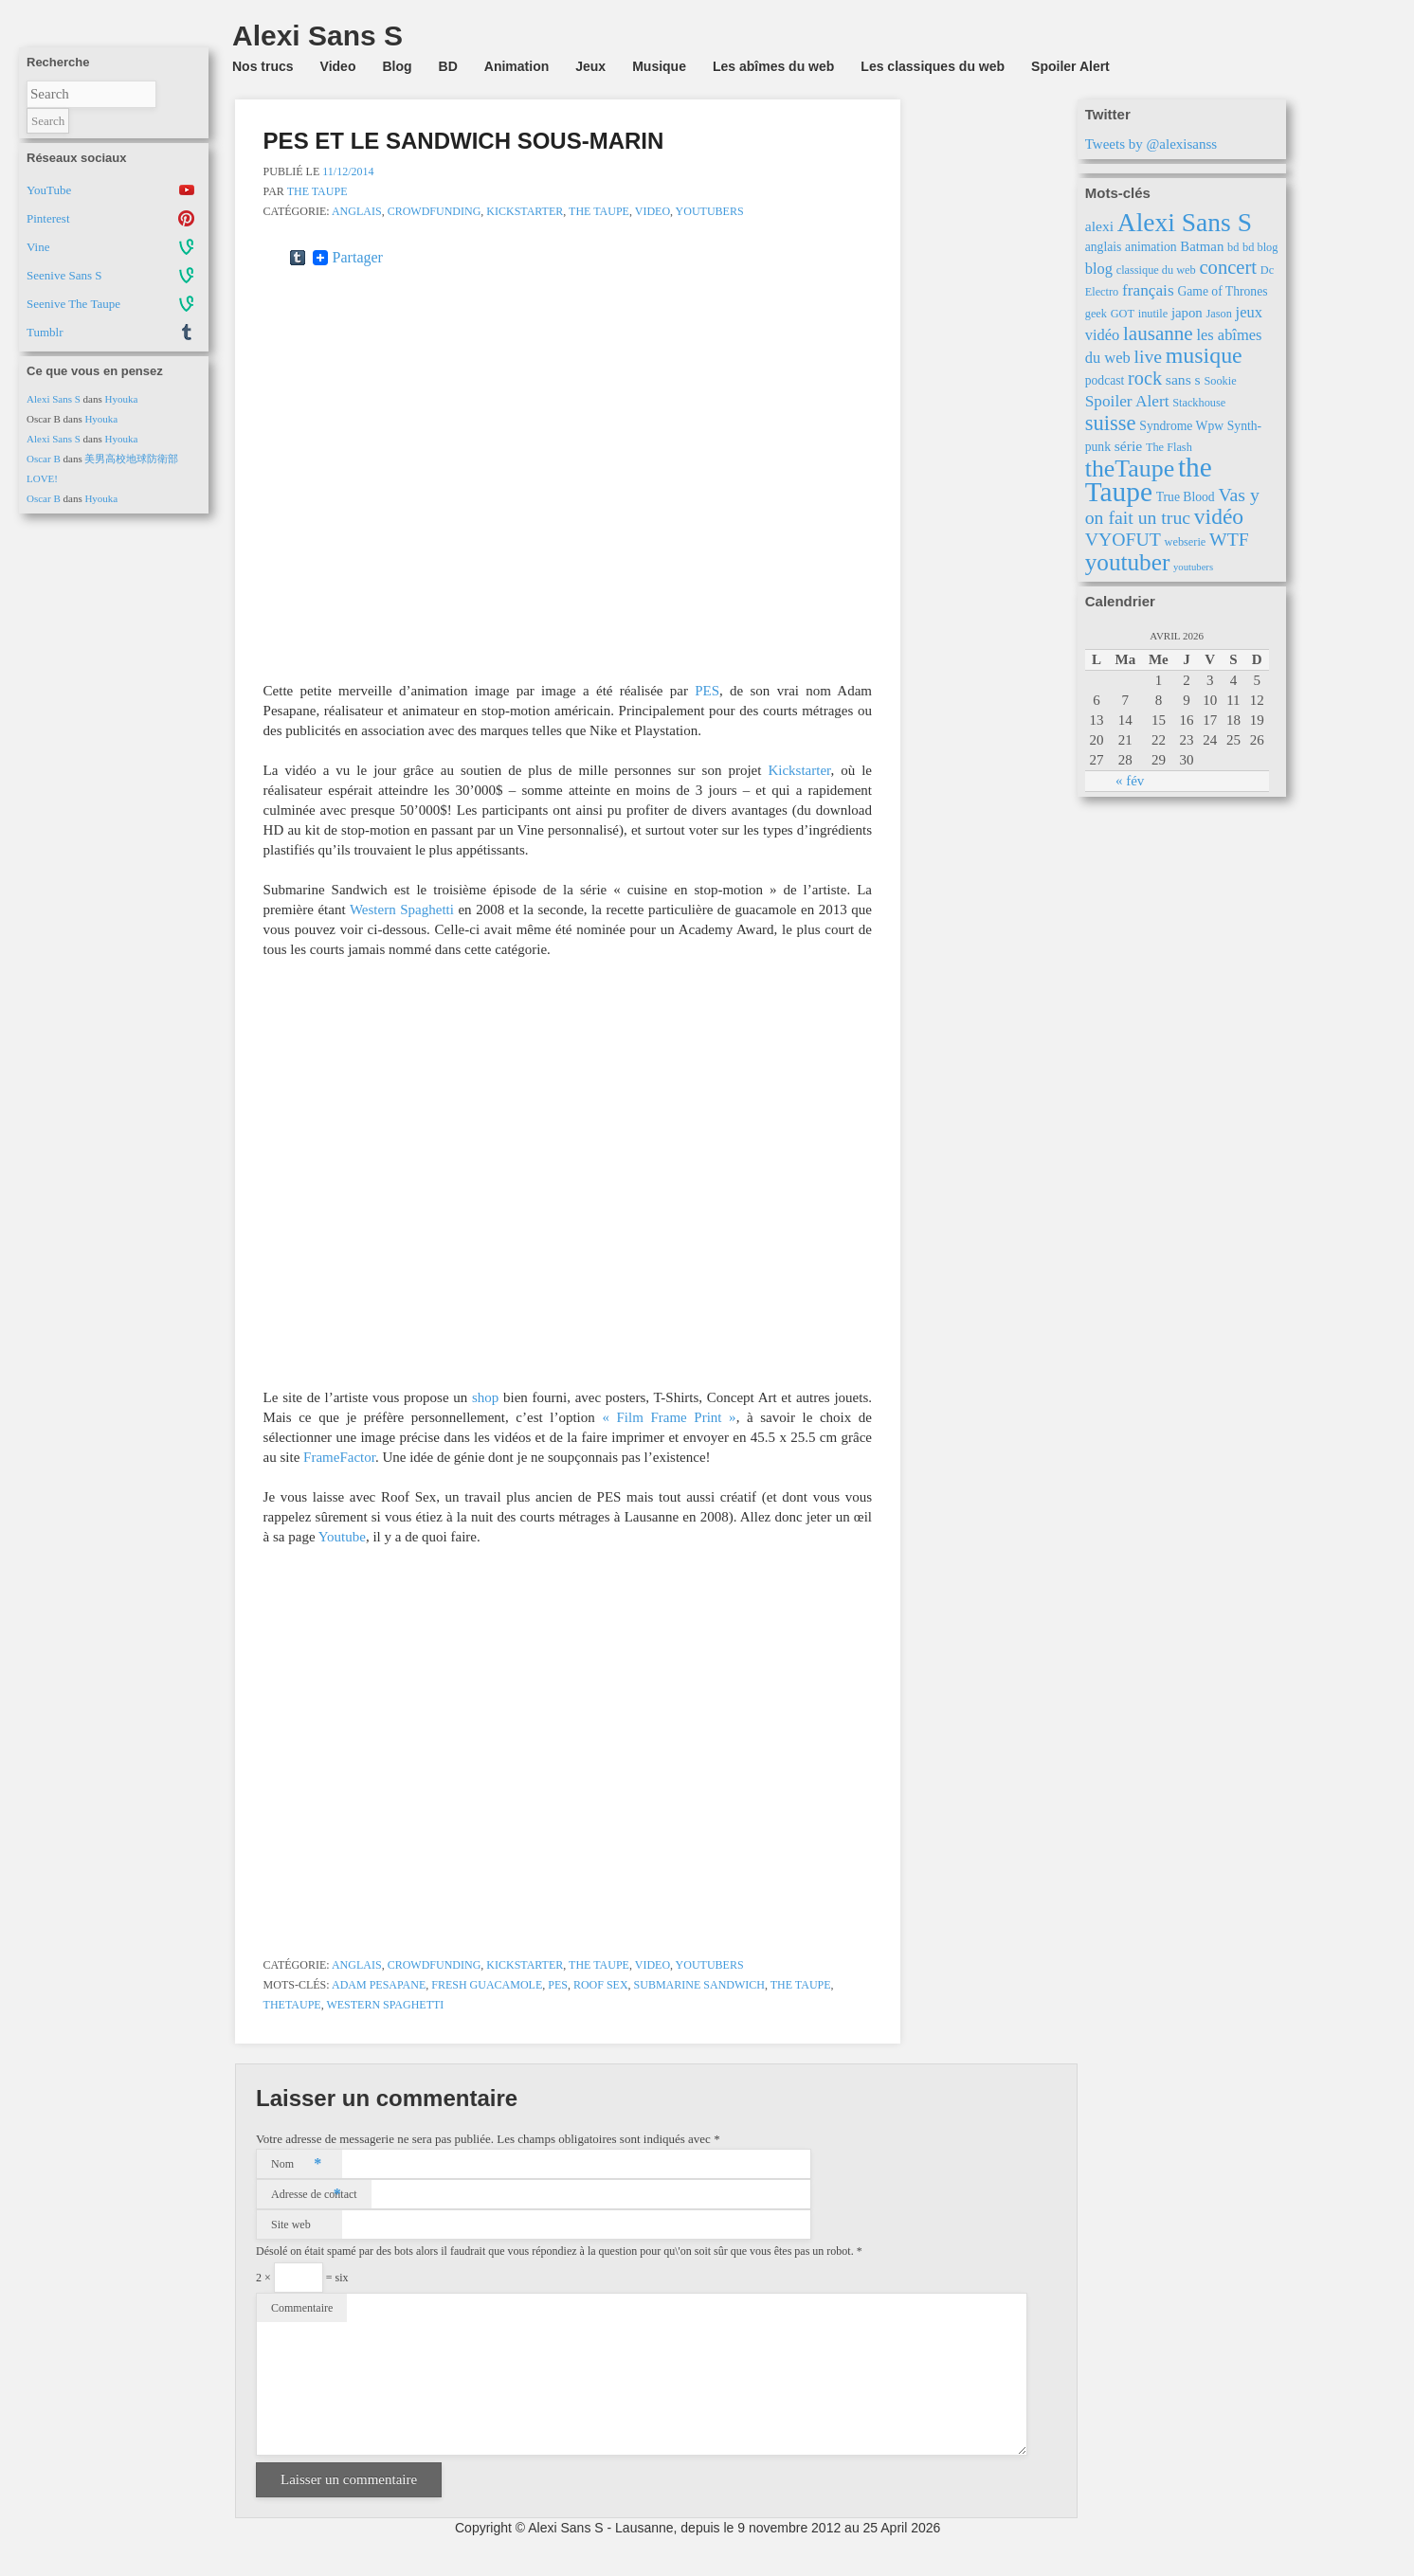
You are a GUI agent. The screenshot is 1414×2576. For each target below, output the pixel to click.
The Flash (1169, 447)
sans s (1183, 379)
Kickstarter (524, 211)
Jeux (590, 66)
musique (1204, 355)
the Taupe (599, 211)
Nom (296, 2163)
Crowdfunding (434, 211)
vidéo (1218, 516)
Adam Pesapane (379, 1984)
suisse (1110, 423)
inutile (1153, 313)
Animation (516, 66)
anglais (1103, 247)
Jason (1219, 313)
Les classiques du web (933, 66)
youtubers (1193, 567)
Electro (1102, 291)
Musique (659, 66)
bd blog (1260, 247)
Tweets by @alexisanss (1151, 144)
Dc (1267, 270)
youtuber (1127, 562)
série (1128, 446)
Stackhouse (1198, 402)
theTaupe (292, 2004)
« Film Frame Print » (668, 1417)
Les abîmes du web (773, 66)
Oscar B (44, 458)
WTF (1229, 539)
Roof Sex (600, 1984)
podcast (1105, 380)
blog (1099, 269)
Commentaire (302, 2308)
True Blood (1185, 497)
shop (485, 1397)
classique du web (1156, 270)
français (1148, 290)
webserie (1185, 542)
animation (1151, 247)
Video (338, 66)
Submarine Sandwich (699, 1984)
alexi (1099, 226)
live (1147, 356)
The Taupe (317, 191)
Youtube (342, 1536)
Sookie (1220, 380)
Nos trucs (263, 66)
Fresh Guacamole (486, 1984)
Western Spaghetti (402, 909)
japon (1187, 312)
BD (448, 66)
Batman (1202, 246)
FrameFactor (339, 1457)
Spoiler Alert (1070, 66)
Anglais (357, 211)
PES (707, 690)
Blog (396, 66)
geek (1096, 313)
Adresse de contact (314, 2194)
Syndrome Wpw (1181, 426)
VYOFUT (1123, 539)
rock (1145, 378)
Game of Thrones (1222, 291)
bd (1233, 247)
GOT (1122, 313)
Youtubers (710, 211)
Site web (291, 2224)
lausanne (1158, 333)
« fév (1129, 780)
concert (1228, 267)
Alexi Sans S (54, 399)
